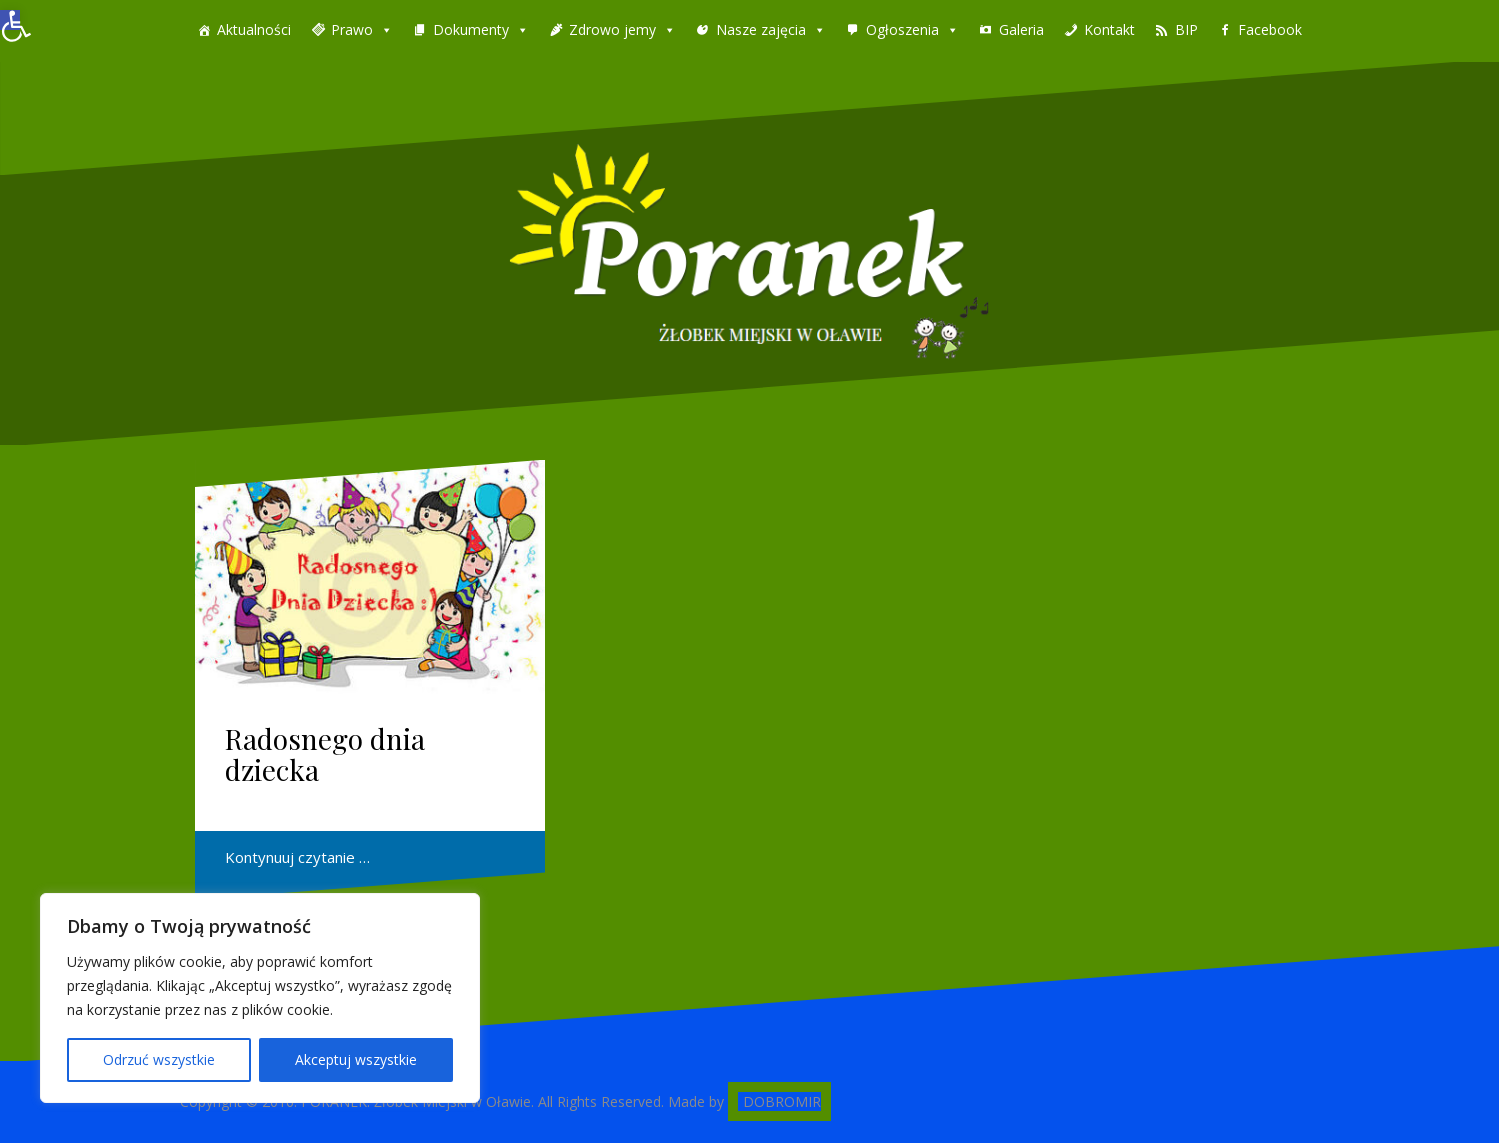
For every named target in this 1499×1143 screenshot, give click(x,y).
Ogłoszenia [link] (902, 29)
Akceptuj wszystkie (356, 1059)
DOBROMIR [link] (782, 1101)
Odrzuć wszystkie (159, 1059)
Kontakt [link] (1109, 29)
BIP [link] (1186, 29)
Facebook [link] (1270, 29)
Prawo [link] (352, 29)
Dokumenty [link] (471, 29)
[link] (10, 20)
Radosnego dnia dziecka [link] (325, 754)
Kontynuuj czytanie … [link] (297, 857)
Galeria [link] (1021, 29)
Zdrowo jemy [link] (612, 29)
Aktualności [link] (254, 29)
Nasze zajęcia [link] (761, 29)
